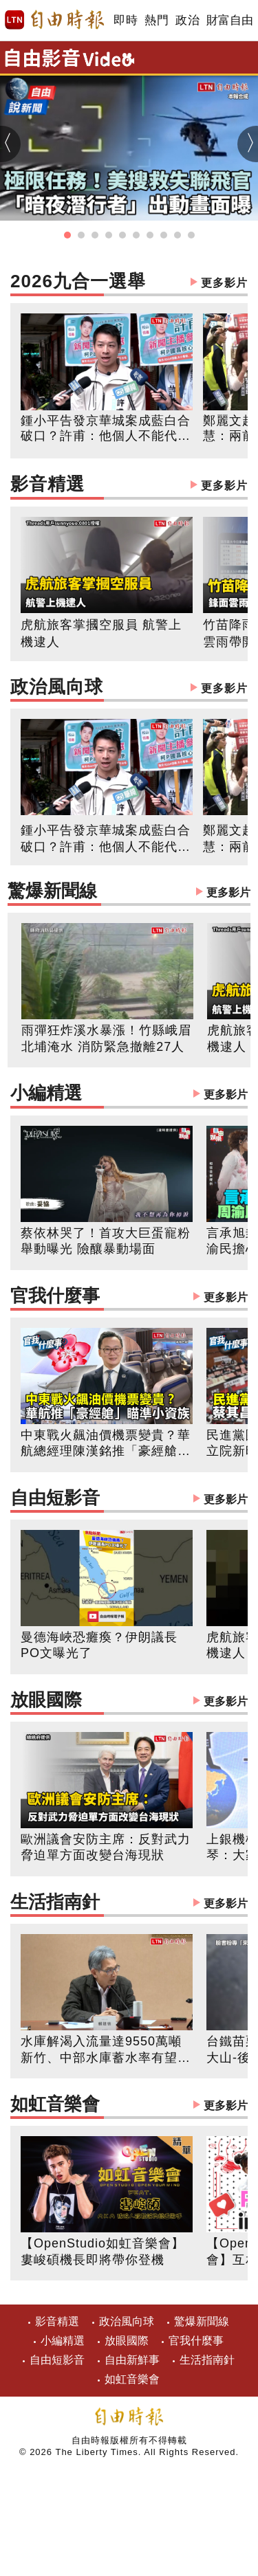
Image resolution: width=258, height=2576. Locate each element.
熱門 (156, 20)
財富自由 (229, 20)
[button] (67, 235)
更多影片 (224, 283)
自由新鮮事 (132, 2360)
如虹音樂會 (129, 2105)
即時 (126, 20)
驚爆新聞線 (129, 892)
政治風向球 (129, 688)
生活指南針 (129, 1903)
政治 (187, 20)
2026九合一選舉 (129, 282)
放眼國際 (129, 1701)
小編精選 (129, 1094)
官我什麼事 (129, 1297)
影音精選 (129, 485)
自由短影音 (129, 1499)
